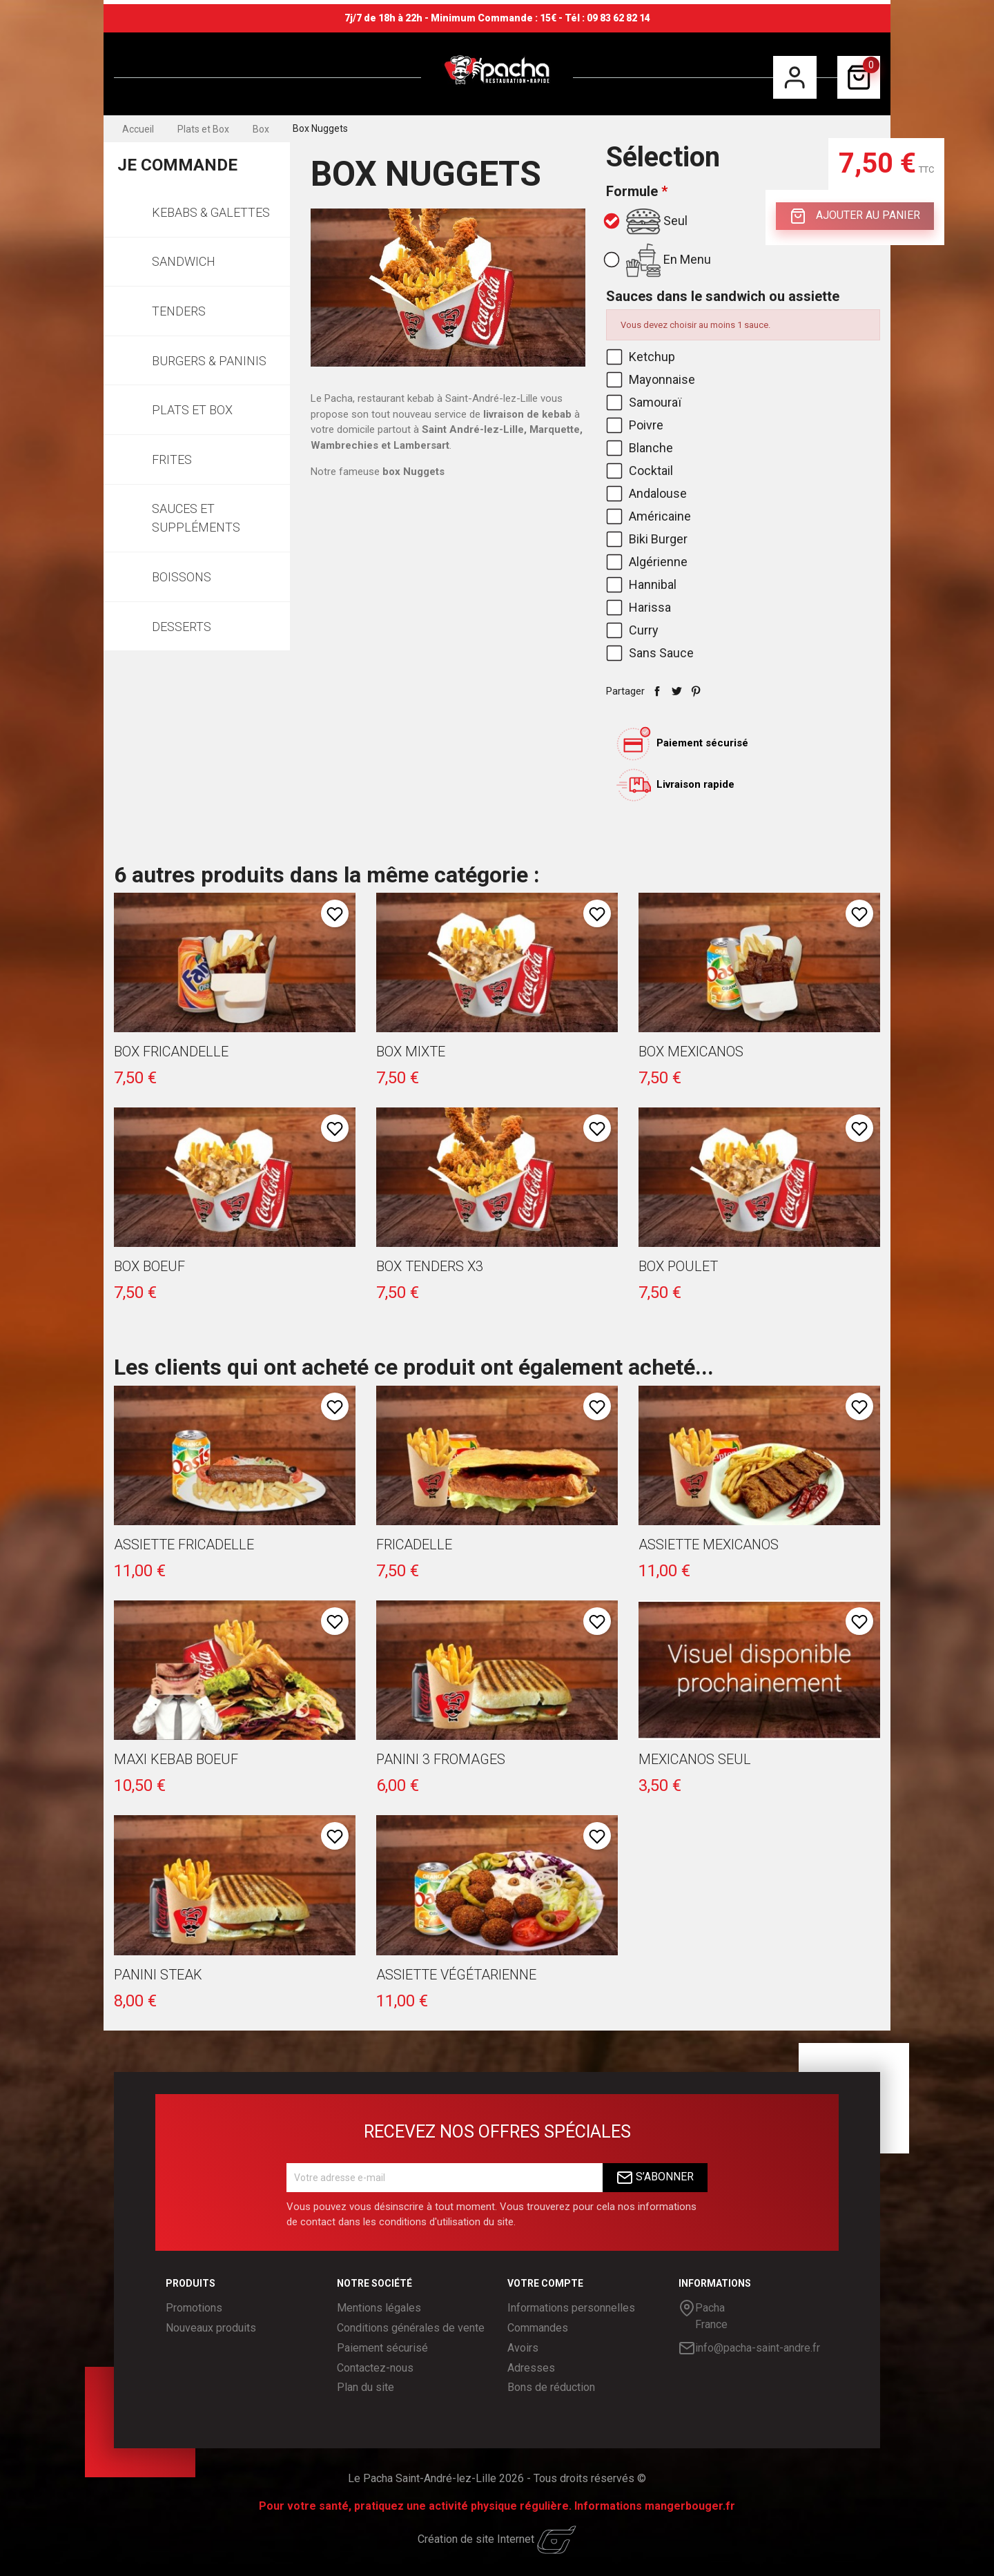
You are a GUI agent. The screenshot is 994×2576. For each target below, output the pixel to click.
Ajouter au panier (855, 216)
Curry (634, 630)
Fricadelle (414, 1544)
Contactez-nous (375, 2367)
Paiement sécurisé (382, 2347)
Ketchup (642, 356)
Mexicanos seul (695, 1759)
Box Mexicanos (691, 1051)
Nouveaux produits (211, 2327)
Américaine (650, 516)
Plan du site (365, 2387)
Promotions (194, 2307)
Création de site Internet (497, 2539)
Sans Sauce (651, 653)
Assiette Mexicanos (709, 1544)
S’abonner (655, 2177)
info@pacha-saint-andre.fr (749, 2348)
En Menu (658, 260)
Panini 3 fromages (440, 1759)
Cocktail (641, 470)
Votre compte (545, 2283)
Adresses (531, 2367)
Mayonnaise (652, 379)
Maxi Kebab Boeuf (176, 1759)
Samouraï (645, 402)
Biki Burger (648, 539)
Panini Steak (158, 1974)
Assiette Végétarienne (456, 1974)
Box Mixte (410, 1051)
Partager (657, 691)
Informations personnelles (571, 2307)
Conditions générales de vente (411, 2327)
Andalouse (648, 493)
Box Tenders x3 (429, 1266)
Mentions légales (379, 2307)
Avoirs (522, 2347)
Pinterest (696, 691)
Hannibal (642, 584)
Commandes (537, 2327)
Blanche (641, 447)
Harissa (640, 607)
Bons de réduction (551, 2387)
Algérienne (648, 561)
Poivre (636, 425)
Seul (647, 221)
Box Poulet (678, 1266)
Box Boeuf (149, 1266)
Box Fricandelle (171, 1051)
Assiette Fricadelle (184, 1544)
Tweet (676, 691)
